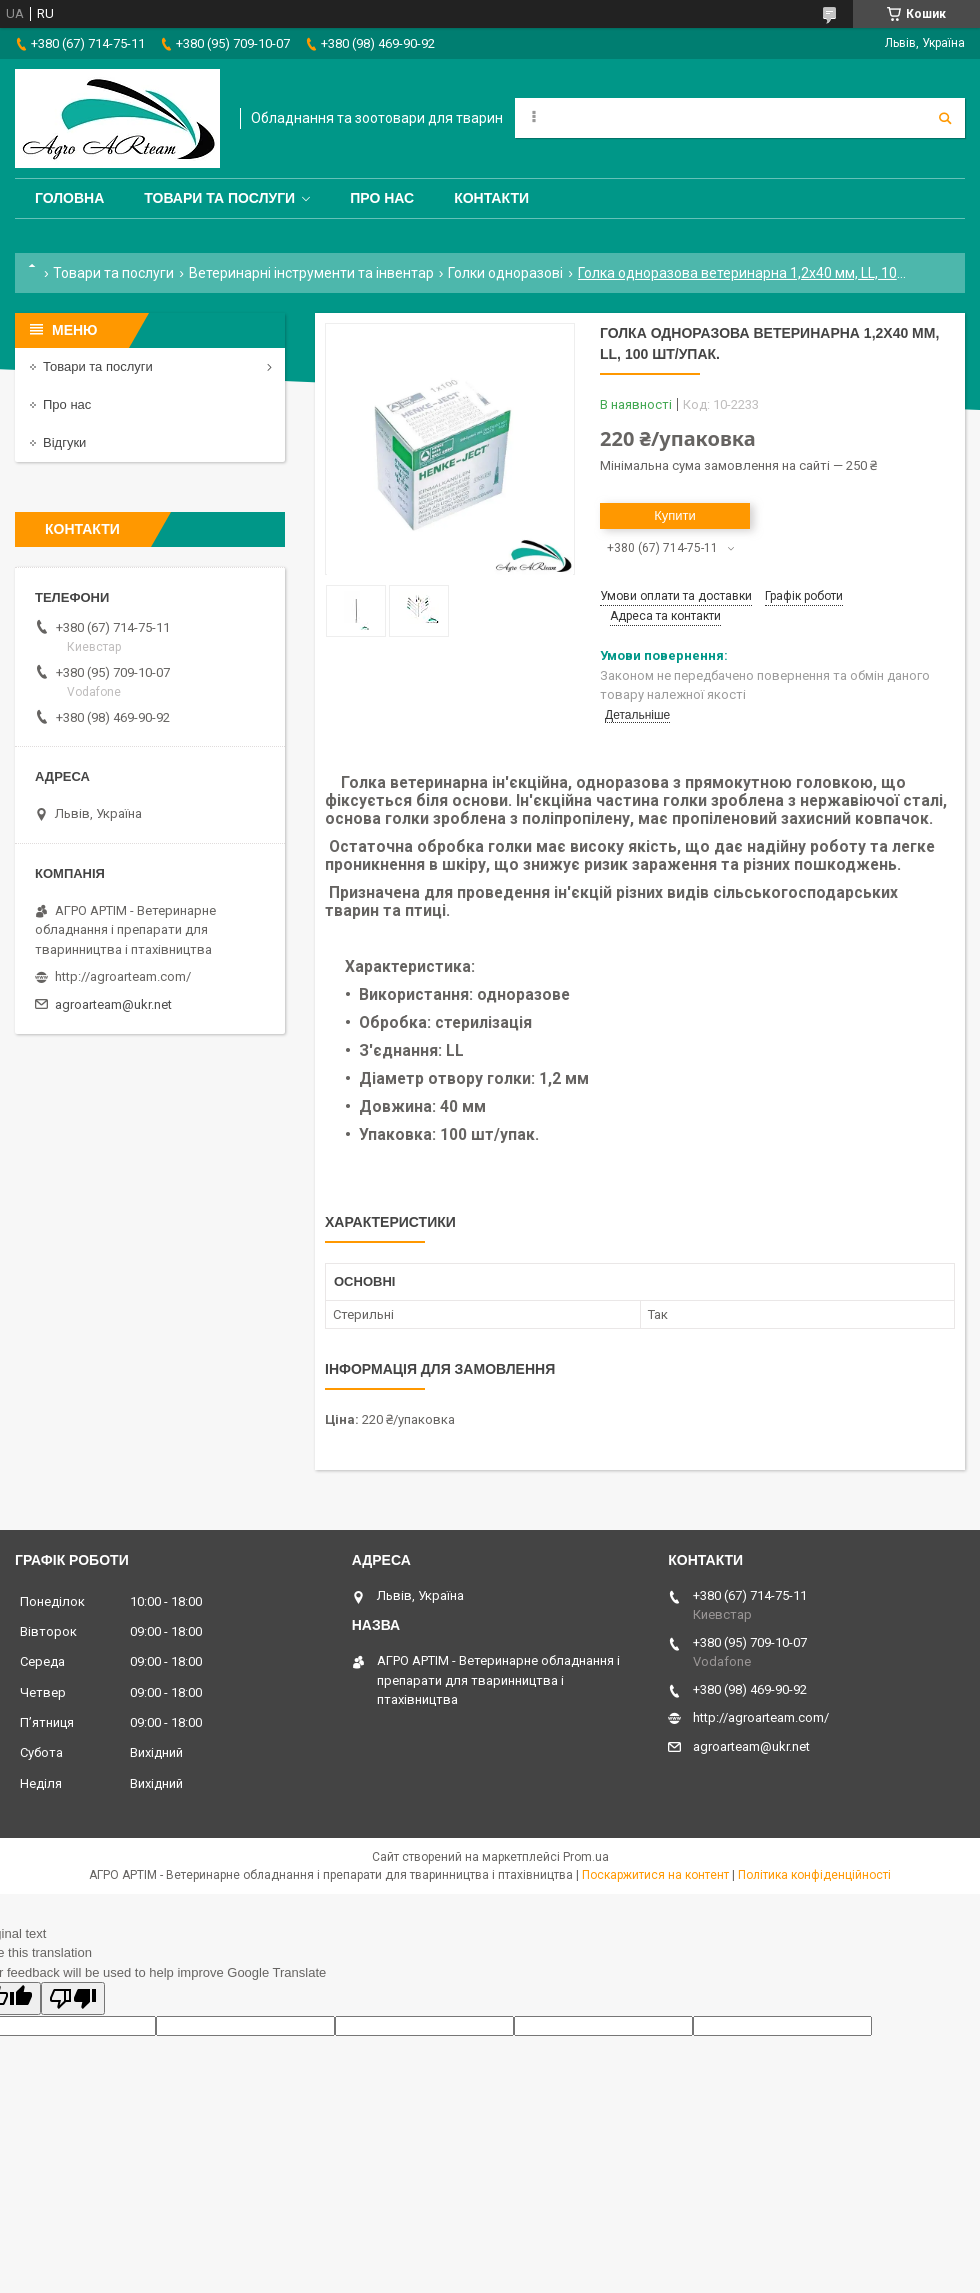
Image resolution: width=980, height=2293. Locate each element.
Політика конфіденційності (814, 1875)
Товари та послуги (219, 198)
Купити (675, 515)
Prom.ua (586, 1857)
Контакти (491, 198)
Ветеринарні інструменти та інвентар (311, 273)
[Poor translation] (73, 1998)
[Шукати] (945, 118)
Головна (69, 198)
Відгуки (64, 442)
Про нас (382, 198)
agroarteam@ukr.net (113, 1004)
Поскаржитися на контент (655, 1875)
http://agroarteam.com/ (123, 976)
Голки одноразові (505, 273)
